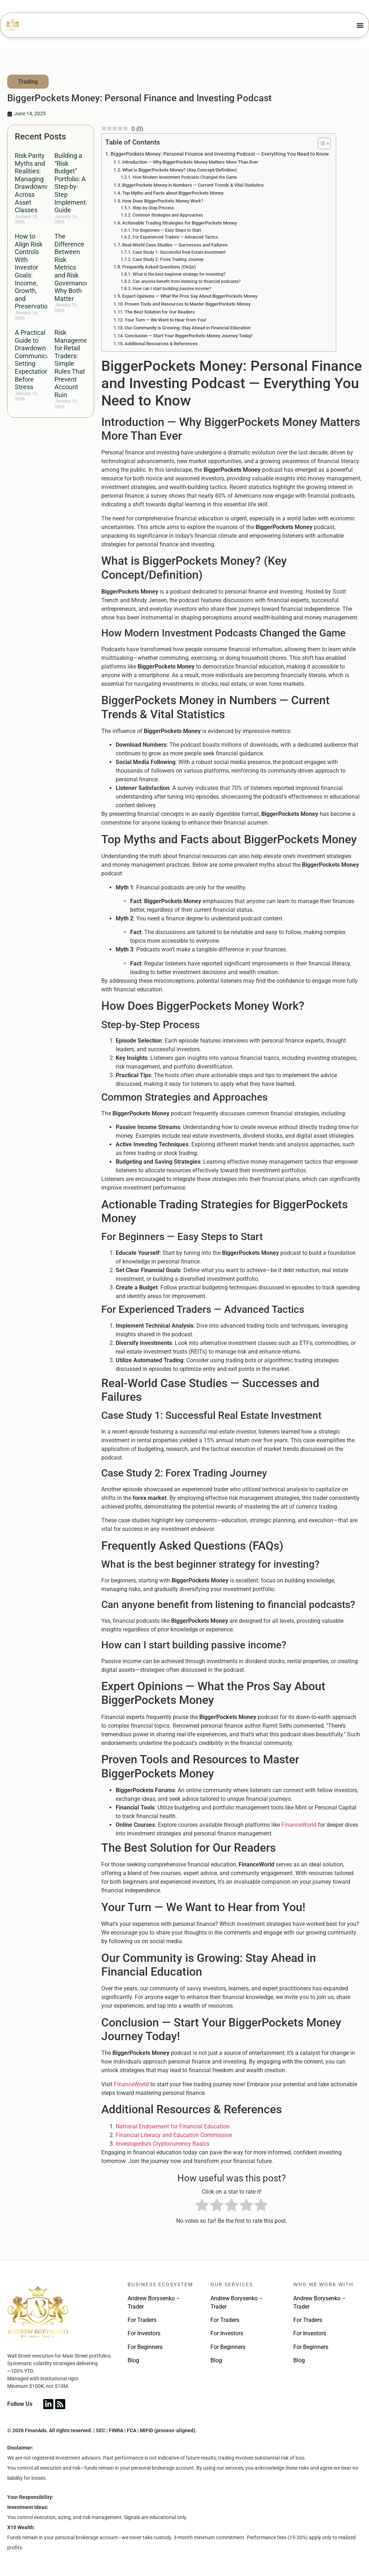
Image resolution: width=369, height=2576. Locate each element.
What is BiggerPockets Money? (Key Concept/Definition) (179, 170)
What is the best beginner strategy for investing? (179, 274)
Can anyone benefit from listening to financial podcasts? (187, 281)
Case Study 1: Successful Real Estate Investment (179, 252)
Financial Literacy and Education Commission (174, 2135)
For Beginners (145, 2347)
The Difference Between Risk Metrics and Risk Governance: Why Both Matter (72, 267)
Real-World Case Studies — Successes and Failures (175, 245)
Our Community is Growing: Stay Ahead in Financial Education (187, 327)
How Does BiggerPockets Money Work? (162, 201)
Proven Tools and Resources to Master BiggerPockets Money (187, 304)
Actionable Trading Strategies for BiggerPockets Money (179, 223)
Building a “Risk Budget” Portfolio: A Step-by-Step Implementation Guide (77, 183)
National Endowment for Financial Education (173, 2126)
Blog (133, 2360)
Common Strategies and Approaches (168, 215)
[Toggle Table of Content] (320, 143)
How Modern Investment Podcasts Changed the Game (185, 177)
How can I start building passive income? (172, 288)
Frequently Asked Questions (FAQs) (159, 267)
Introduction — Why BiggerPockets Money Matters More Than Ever (190, 162)
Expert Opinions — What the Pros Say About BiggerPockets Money (189, 296)
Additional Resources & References (161, 343)
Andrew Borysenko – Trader (154, 2302)
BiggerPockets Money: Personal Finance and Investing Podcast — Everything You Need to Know (220, 154)
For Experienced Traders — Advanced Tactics (175, 237)
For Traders (142, 2320)
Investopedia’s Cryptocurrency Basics (162, 2143)
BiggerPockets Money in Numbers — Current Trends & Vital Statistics (193, 185)
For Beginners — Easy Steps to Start (167, 230)
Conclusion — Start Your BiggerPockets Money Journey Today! (188, 335)
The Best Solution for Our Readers (160, 312)
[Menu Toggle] (360, 25)
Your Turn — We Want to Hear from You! (165, 320)
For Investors (144, 2333)
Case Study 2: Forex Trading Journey (168, 259)
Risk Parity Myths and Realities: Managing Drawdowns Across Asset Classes (32, 183)
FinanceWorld (298, 1824)
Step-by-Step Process (153, 207)
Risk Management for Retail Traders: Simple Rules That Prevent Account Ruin (73, 364)
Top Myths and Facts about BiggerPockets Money (172, 193)
